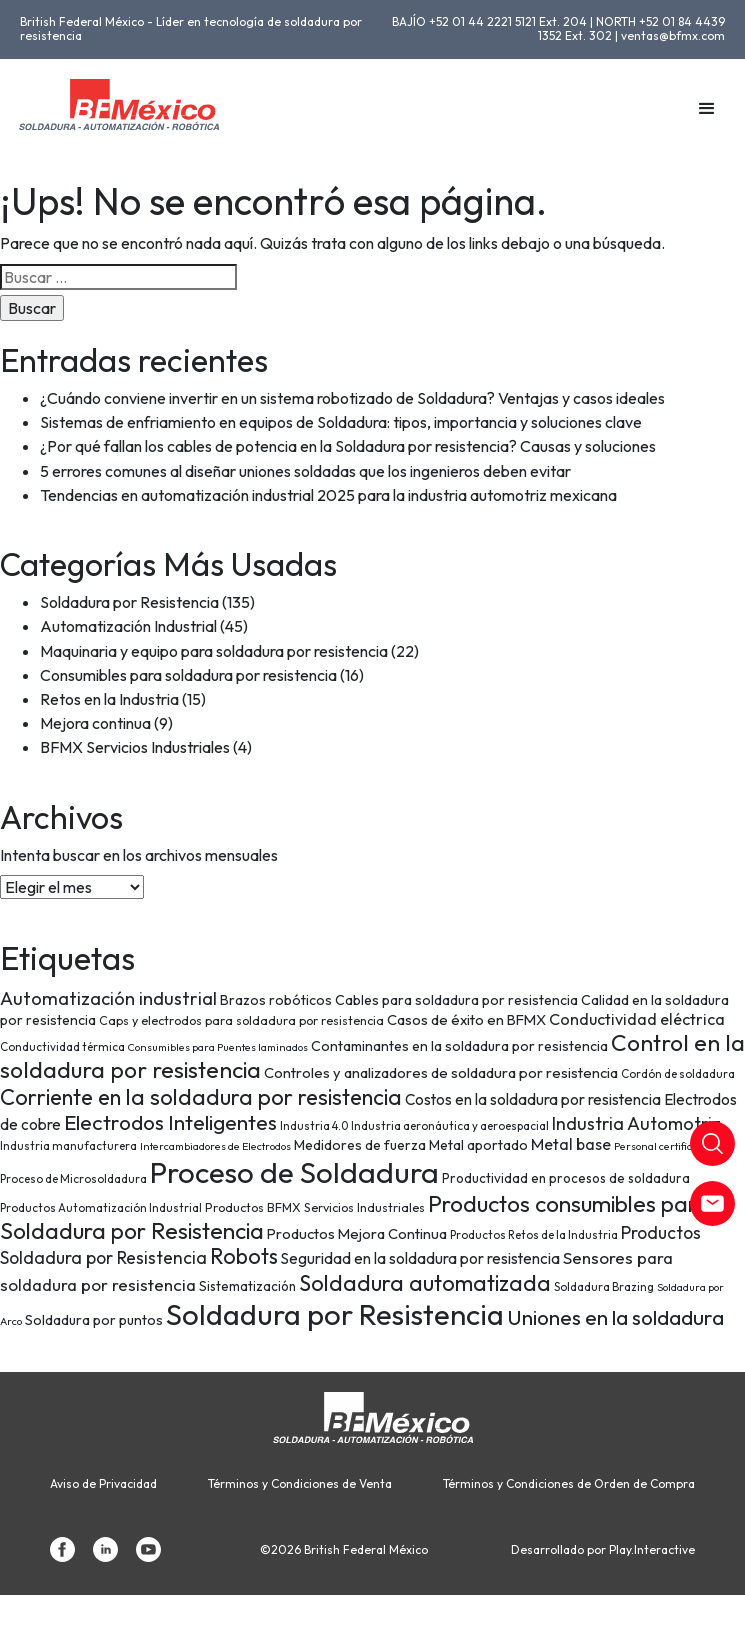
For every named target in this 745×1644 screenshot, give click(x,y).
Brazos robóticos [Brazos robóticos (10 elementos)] (276, 1000)
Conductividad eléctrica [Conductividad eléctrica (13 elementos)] (637, 1019)
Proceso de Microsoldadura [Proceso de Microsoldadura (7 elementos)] (73, 1178)
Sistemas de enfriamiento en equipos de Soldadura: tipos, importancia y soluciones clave (341, 422)
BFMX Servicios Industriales (135, 747)
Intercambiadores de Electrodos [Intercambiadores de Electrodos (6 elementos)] (215, 1146)
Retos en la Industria (109, 699)
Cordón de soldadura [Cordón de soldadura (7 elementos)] (678, 1073)
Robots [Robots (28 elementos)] (244, 1256)
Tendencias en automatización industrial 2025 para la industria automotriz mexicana (328, 495)
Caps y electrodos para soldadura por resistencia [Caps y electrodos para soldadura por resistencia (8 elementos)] (241, 1020)
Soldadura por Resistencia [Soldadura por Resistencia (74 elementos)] (335, 1314)
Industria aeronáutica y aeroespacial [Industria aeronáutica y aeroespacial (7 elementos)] (450, 1125)
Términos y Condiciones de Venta (300, 1484)
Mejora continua (95, 723)
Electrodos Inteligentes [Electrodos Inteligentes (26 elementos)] (170, 1122)
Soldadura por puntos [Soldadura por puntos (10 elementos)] (94, 1320)
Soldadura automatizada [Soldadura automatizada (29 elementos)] (425, 1283)
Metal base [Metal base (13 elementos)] (571, 1144)
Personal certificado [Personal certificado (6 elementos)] (661, 1146)
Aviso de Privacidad (103, 1484)
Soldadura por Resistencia (129, 602)
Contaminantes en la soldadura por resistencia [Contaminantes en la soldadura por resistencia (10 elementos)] (459, 1046)
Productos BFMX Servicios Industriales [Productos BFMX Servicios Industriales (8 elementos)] (315, 1207)
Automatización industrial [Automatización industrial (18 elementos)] (108, 998)
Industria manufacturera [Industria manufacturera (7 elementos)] (68, 1145)
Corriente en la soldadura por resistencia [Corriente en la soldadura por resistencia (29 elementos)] (201, 1097)
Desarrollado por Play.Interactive (603, 1550)
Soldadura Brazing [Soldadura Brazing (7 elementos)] (604, 1286)
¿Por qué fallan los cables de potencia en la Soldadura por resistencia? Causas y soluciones (348, 446)
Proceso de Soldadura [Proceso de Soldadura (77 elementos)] (294, 1172)
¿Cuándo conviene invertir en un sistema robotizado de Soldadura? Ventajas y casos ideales (352, 398)
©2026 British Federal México (344, 1550)
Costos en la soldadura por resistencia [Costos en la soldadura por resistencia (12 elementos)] (533, 1099)
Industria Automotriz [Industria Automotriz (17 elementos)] (636, 1123)
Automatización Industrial (128, 626)
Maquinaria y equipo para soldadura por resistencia (214, 651)
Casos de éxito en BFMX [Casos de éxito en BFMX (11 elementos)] (466, 1019)
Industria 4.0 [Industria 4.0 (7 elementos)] (314, 1125)
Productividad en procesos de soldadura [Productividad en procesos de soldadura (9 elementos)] (566, 1178)
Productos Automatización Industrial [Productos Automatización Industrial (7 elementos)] (101, 1207)
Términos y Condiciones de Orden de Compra (569, 1484)
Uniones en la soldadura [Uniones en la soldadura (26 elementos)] (615, 1317)
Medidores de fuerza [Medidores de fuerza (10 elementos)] (360, 1145)
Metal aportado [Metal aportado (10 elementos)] (478, 1145)
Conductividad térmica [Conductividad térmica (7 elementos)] (62, 1046)
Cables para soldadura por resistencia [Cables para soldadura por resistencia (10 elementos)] (456, 1000)
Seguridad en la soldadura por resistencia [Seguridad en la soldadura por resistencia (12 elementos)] (420, 1258)
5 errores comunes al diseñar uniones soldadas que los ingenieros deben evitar (305, 471)
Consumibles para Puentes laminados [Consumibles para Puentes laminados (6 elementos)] (218, 1047)
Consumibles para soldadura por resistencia (188, 675)
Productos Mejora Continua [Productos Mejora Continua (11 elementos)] (357, 1233)
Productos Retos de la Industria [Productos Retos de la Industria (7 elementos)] (534, 1234)
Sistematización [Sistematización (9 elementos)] (247, 1286)
